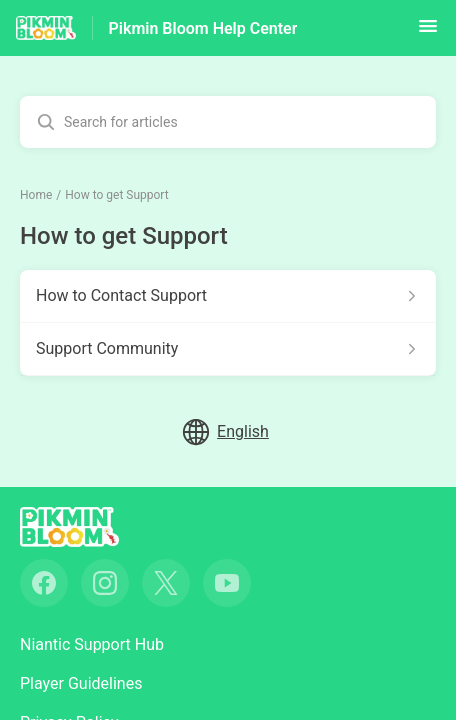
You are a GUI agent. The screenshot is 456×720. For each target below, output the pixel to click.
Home (36, 195)
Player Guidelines (81, 683)
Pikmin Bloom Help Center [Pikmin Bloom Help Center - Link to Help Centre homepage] (203, 28)
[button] (428, 32)
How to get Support (116, 195)
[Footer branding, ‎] (89, 527)
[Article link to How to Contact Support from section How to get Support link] (228, 296)
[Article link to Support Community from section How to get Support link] (228, 349)
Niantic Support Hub (92, 644)
